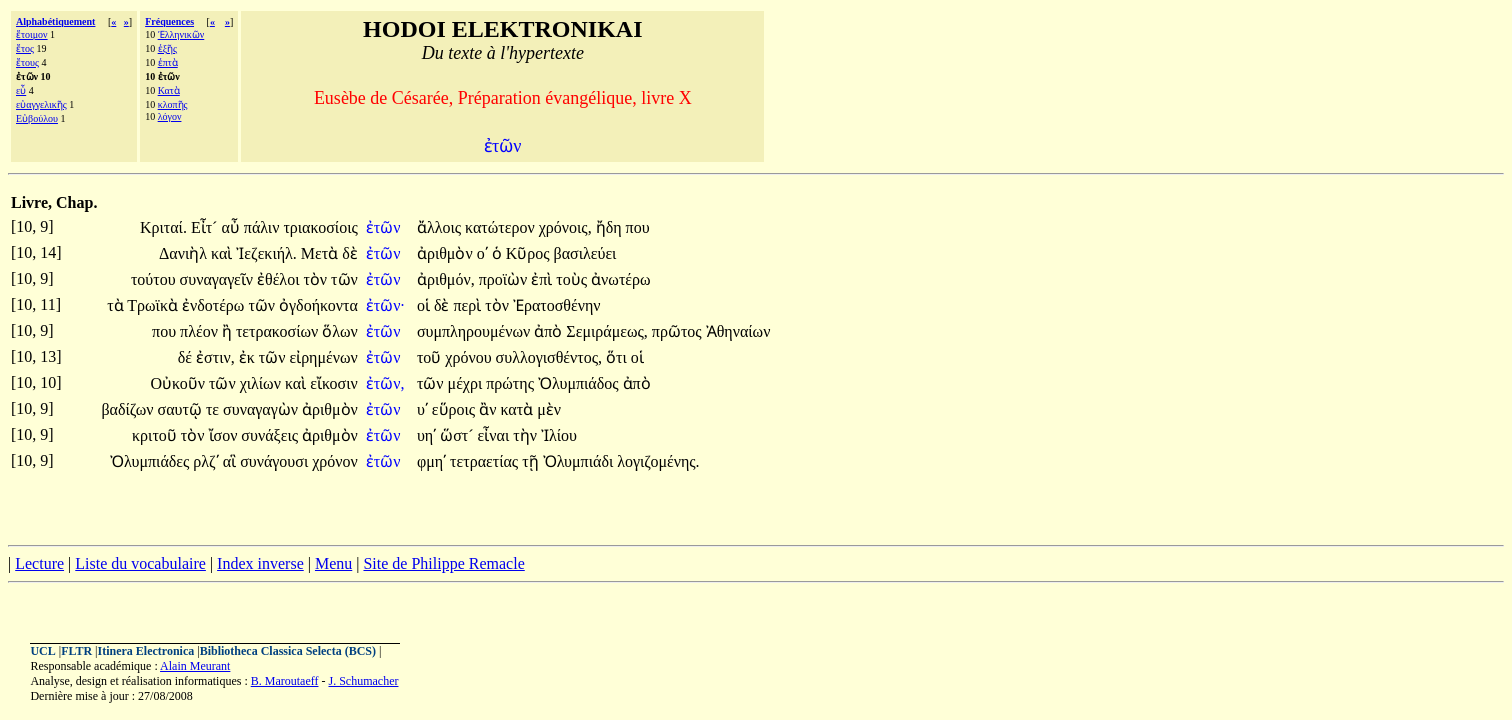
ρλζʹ (205, 461)
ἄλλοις (441, 227)
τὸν (317, 279)
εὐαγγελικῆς (41, 104)
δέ (187, 357)
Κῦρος (530, 253)
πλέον (201, 331)
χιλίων (262, 383)
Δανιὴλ (185, 253)
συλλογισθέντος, (549, 357)
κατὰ (518, 409)
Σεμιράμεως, (606, 331)
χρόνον (335, 461)
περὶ (469, 305)
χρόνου (470, 357)
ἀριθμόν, (446, 279)
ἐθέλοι (280, 279)
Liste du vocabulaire (140, 563)
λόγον (170, 116)
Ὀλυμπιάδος (580, 383)
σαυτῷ (182, 409)
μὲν (549, 409)
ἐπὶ (543, 279)
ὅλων (340, 331)
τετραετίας (486, 461)
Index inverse (260, 563)
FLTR (76, 651)
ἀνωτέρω (620, 279)
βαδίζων (129, 409)
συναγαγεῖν (218, 279)
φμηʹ (431, 461)
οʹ (482, 253)
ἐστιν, (215, 357)
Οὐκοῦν (179, 383)
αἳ (231, 461)
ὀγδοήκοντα (318, 305)
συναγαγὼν (262, 409)
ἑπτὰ (168, 62)
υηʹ (426, 435)
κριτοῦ (156, 435)
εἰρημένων (323, 357)
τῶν (344, 279)
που (638, 227)
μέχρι (467, 383)
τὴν (527, 435)
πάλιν (264, 227)
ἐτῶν (385, 227)
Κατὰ (169, 90)
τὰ (117, 305)
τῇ (532, 461)
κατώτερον (502, 227)
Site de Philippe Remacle (443, 563)
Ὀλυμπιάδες (151, 461)
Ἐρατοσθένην (557, 305)
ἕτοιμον (32, 34)
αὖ (232, 227)
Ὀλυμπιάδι (580, 461)
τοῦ (431, 357)
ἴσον (225, 435)
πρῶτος (679, 331)
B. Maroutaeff (285, 681)
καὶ (223, 253)
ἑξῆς (167, 48)
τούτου (155, 279)
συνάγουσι (276, 461)
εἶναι (496, 435)
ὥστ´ (458, 435)
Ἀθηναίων (738, 331)
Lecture (39, 563)
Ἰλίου (559, 435)
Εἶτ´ (206, 227)
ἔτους (27, 62)
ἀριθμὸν (447, 253)
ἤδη (611, 227)
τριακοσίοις (320, 227)
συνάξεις (271, 435)
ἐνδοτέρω (215, 305)
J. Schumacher (363, 681)
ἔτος (25, 48)
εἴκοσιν (334, 383)
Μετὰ (321, 253)
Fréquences (169, 21)
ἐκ (249, 357)
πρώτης (512, 383)
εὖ (21, 90)
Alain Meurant (195, 666)
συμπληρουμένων (475, 331)
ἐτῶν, (385, 383)
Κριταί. (163, 227)
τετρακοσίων (279, 331)
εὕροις (455, 409)
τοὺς (573, 279)
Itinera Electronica (146, 651)
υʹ (422, 409)
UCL (42, 651)
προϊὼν (505, 279)
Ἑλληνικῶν (181, 34)
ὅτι (618, 357)
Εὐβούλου (37, 118)
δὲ (350, 253)
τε (214, 409)
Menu (333, 563)
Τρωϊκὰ (154, 305)
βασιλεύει (585, 253)
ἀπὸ (550, 331)
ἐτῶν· (385, 305)
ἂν (489, 409)
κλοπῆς (173, 104)
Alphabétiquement (55, 21)
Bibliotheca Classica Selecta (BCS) (288, 651)
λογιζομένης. (658, 461)
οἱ (425, 305)
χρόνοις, (565, 227)
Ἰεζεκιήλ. (266, 253)
